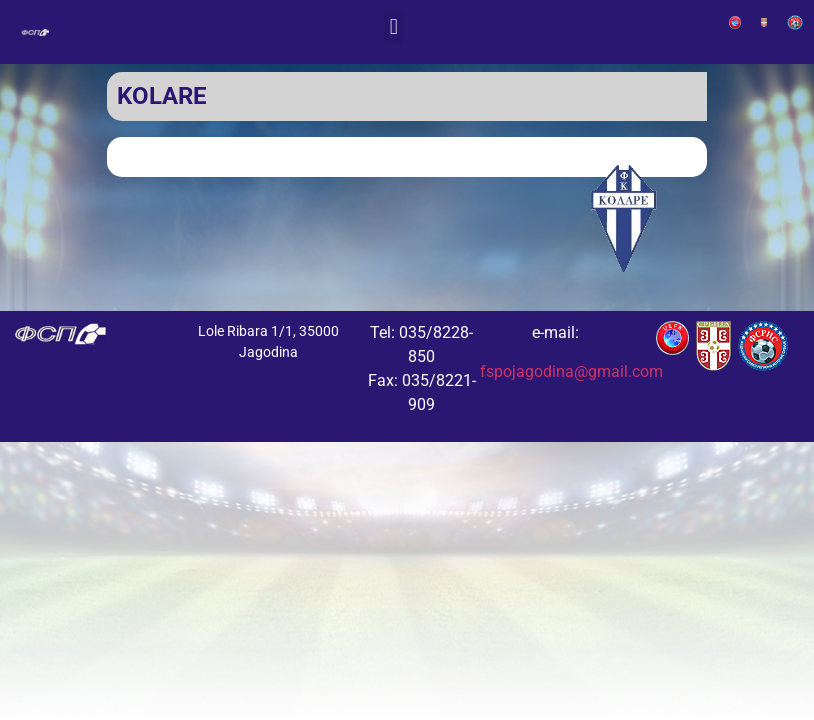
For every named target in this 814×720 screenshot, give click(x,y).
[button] (393, 26)
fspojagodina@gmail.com (571, 371)
